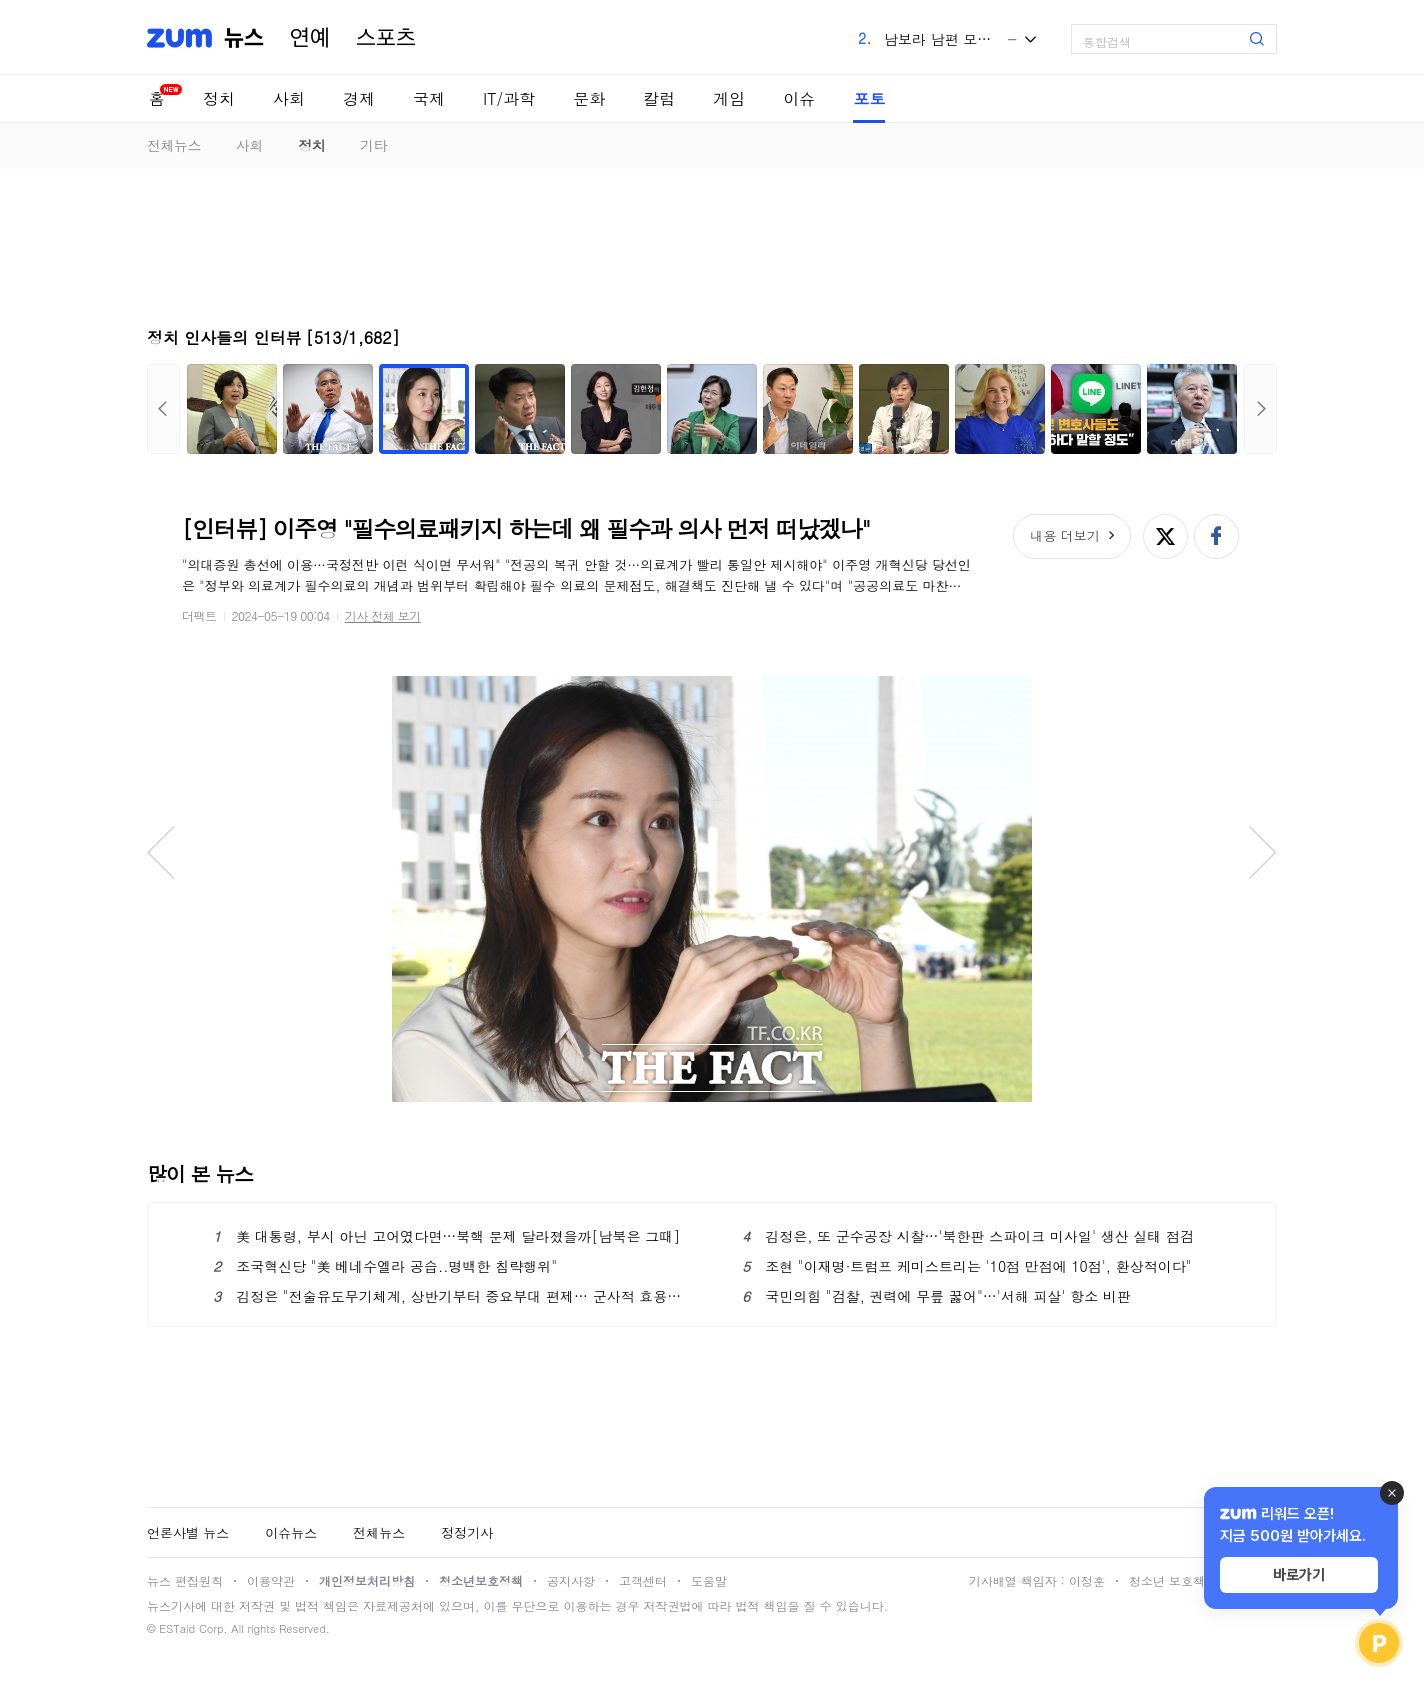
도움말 (709, 1580)
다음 (1260, 409)
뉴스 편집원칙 (185, 1580)
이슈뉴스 (291, 1532)
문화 (589, 98)
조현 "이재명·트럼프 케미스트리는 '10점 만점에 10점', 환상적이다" (967, 1266)
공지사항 (571, 1580)
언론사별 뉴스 (188, 1532)
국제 (429, 98)
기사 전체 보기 (383, 615)
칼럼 (659, 98)
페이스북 (1216, 536)
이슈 (799, 98)
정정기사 (467, 1532)
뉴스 (244, 38)
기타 (373, 145)
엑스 (1165, 536)
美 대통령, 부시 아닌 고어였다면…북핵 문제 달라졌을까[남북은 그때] (446, 1236)
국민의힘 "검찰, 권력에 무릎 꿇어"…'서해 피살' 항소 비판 (936, 1296)
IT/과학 (509, 98)
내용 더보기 (1064, 535)
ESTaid (177, 1628)
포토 (869, 98)
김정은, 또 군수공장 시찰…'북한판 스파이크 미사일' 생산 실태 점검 (968, 1236)
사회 (289, 98)
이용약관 (271, 1580)
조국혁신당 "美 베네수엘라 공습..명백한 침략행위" (385, 1266)
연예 (310, 38)
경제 (359, 98)
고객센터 (643, 1580)
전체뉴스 (174, 145)
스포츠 (386, 38)
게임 (729, 98)
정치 (219, 98)
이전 (163, 409)
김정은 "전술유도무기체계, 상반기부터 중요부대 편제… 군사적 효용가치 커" (447, 1296)
